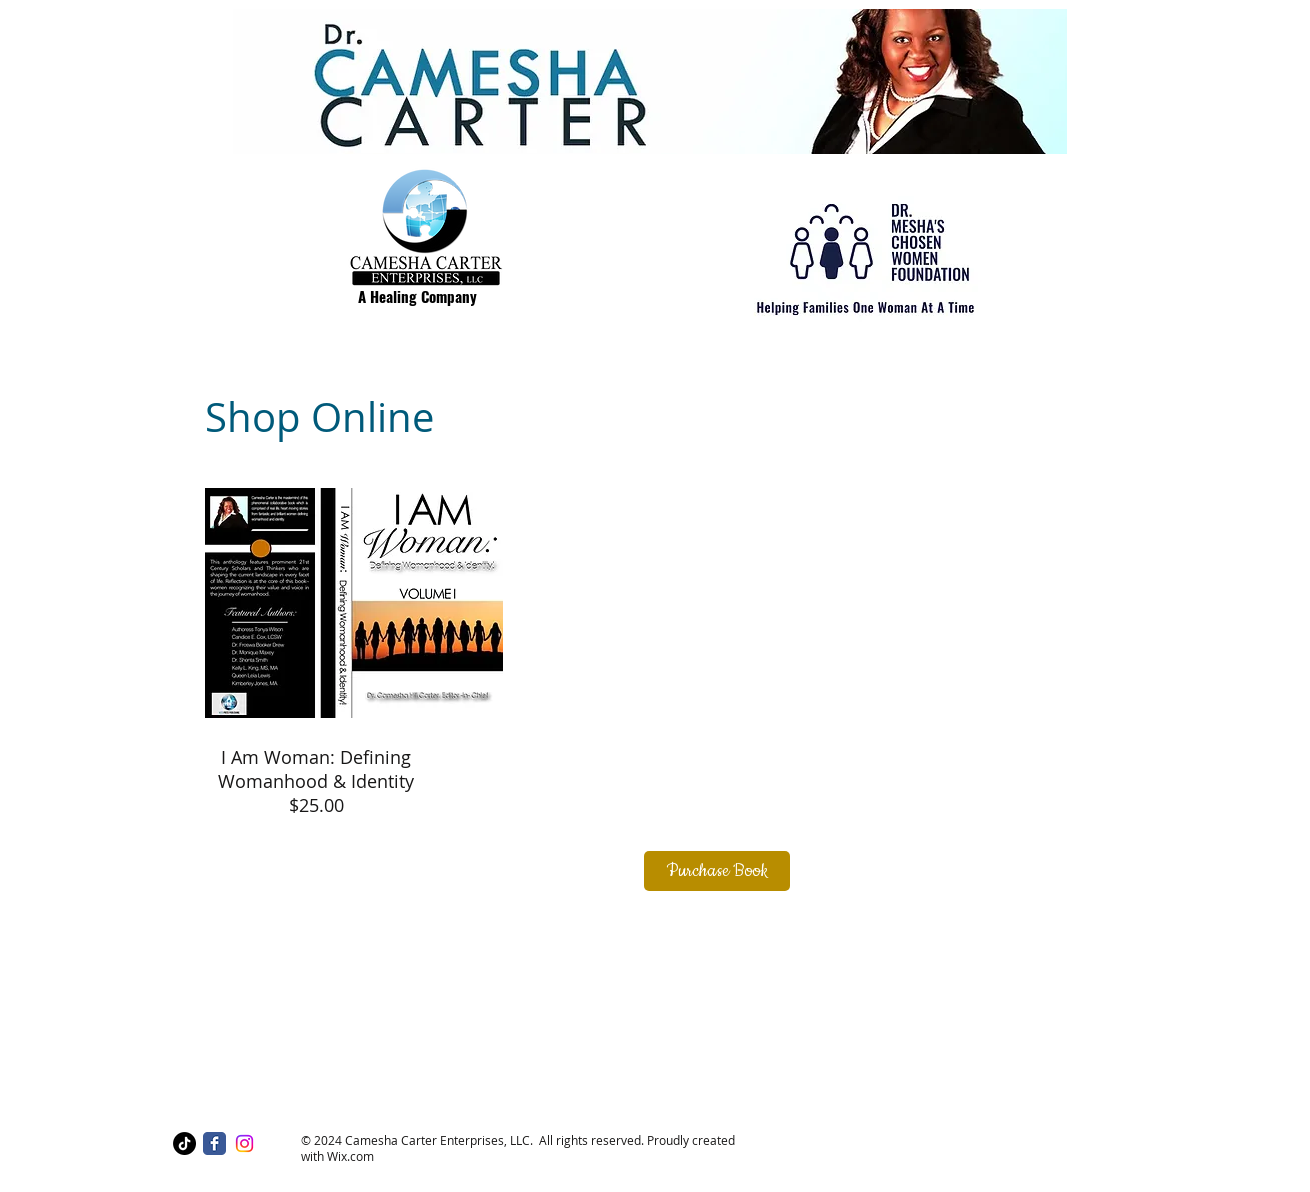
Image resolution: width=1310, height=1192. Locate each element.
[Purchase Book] (717, 871)
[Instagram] (244, 1143)
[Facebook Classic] (214, 1143)
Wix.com (350, 1156)
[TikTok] (184, 1143)
